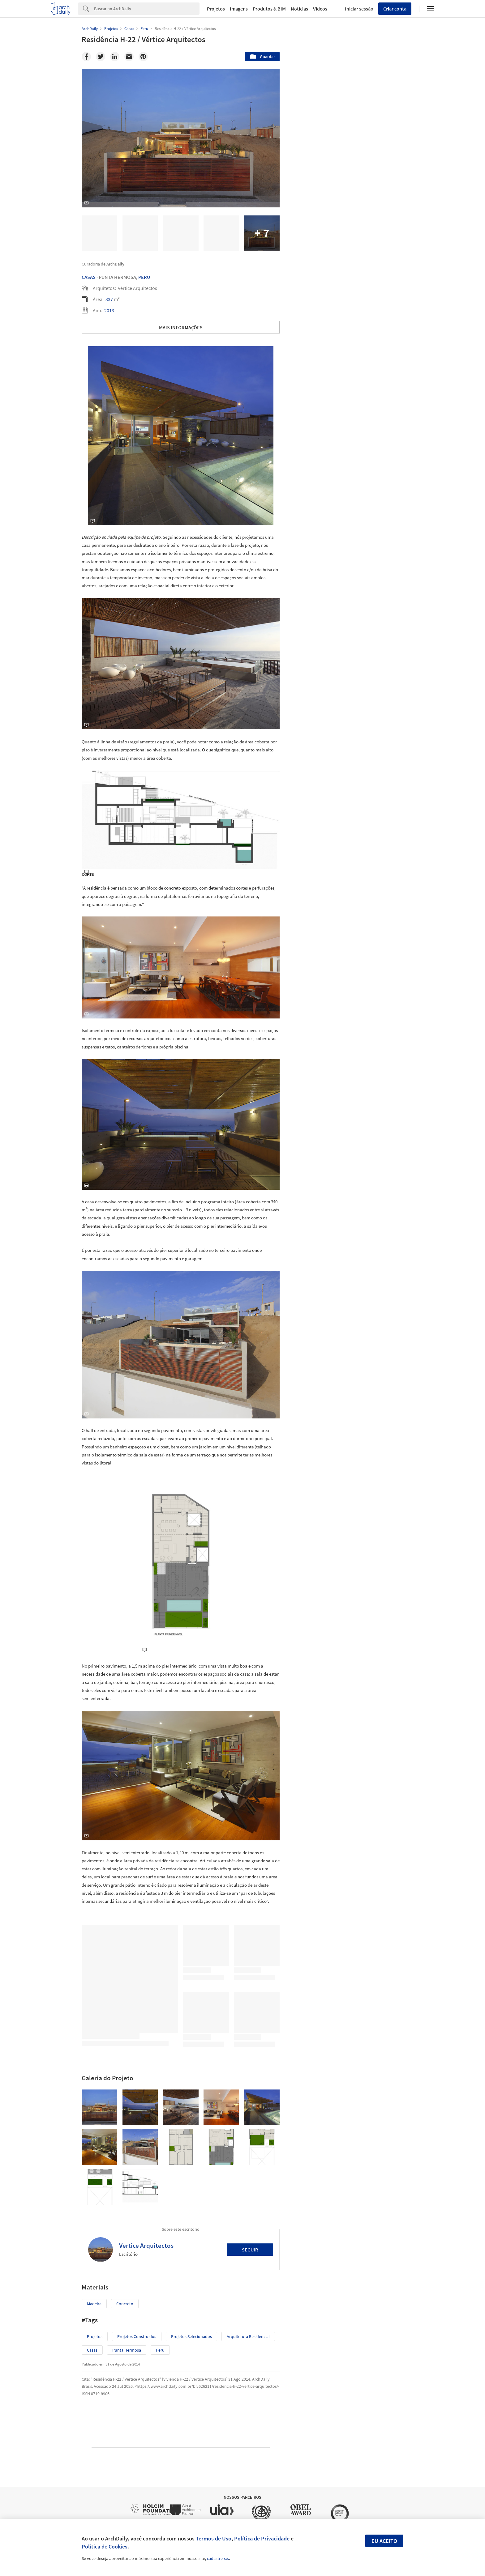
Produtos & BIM (269, 8)
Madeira (94, 2303)
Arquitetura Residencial (248, 2336)
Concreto (124, 2303)
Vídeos (320, 8)
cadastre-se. (218, 2558)
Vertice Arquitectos (146, 2245)
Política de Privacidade (262, 2538)
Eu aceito (384, 2540)
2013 (109, 310)
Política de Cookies (104, 2546)
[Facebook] (86, 56)
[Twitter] (100, 56)
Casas (89, 277)
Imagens (239, 8)
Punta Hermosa (126, 2350)
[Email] (129, 56)
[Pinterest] (143, 56)
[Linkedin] (114, 56)
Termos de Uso (213, 2538)
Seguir (250, 2250)
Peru (144, 277)
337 (109, 299)
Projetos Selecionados (191, 2336)
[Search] (147, 8)
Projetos (216, 8)
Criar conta (394, 9)
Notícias (299, 8)
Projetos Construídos (136, 2336)
